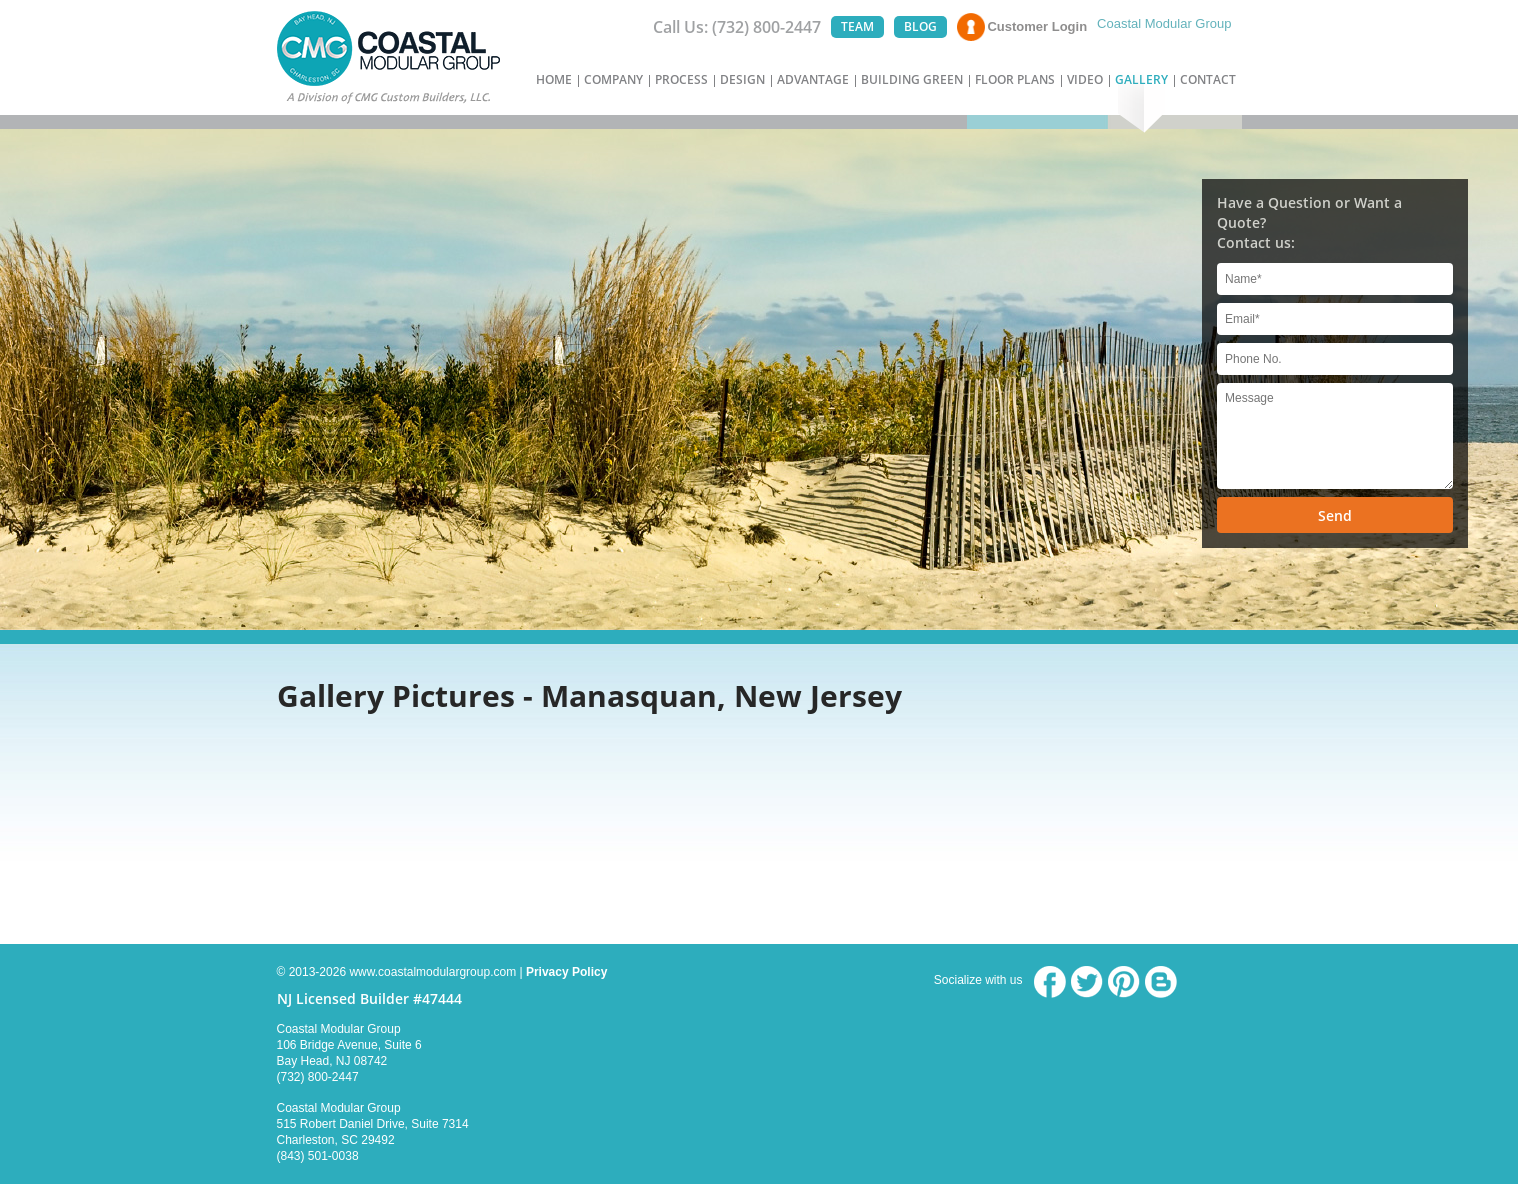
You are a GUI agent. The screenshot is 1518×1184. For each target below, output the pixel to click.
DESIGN (742, 80)
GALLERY (1141, 80)
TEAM (857, 26)
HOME (554, 80)
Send (1335, 515)
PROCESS (681, 80)
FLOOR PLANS (1015, 80)
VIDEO (1085, 80)
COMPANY (613, 80)
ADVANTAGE (813, 80)
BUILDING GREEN (912, 80)
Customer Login (1037, 26)
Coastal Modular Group (1164, 23)
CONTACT (1208, 80)
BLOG (920, 26)
